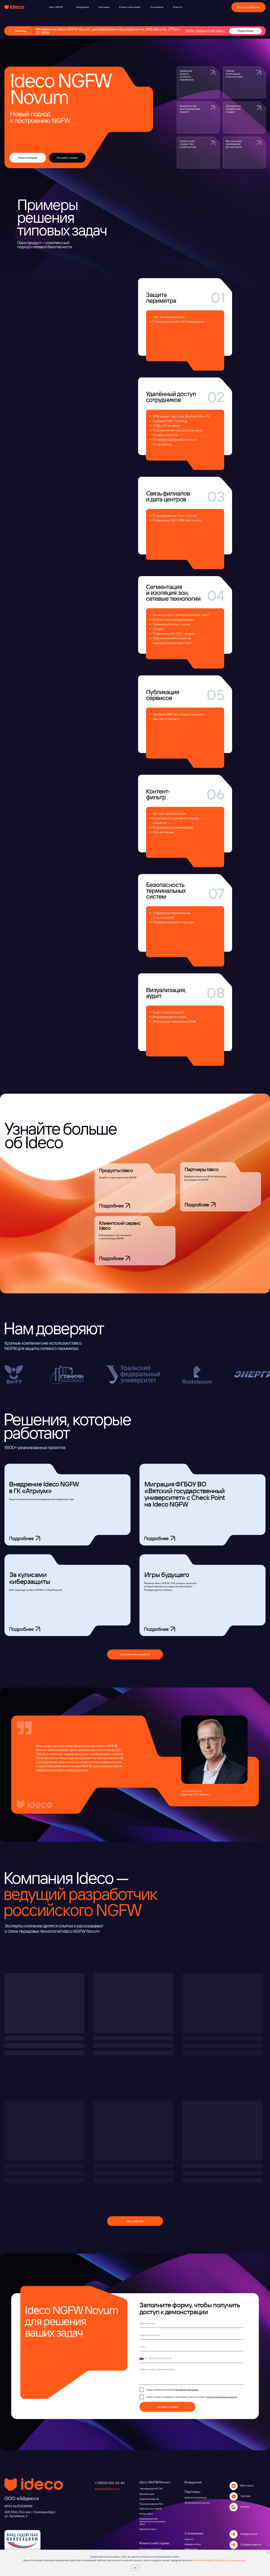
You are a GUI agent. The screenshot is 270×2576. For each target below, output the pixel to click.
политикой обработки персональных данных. (220, 2560)
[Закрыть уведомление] (267, 2552)
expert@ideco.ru (107, 2488)
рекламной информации (187, 2389)
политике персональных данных (221, 2396)
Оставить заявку (167, 2406)
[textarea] (191, 2374)
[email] (191, 2346)
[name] (191, 2323)
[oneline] (191, 2334)
